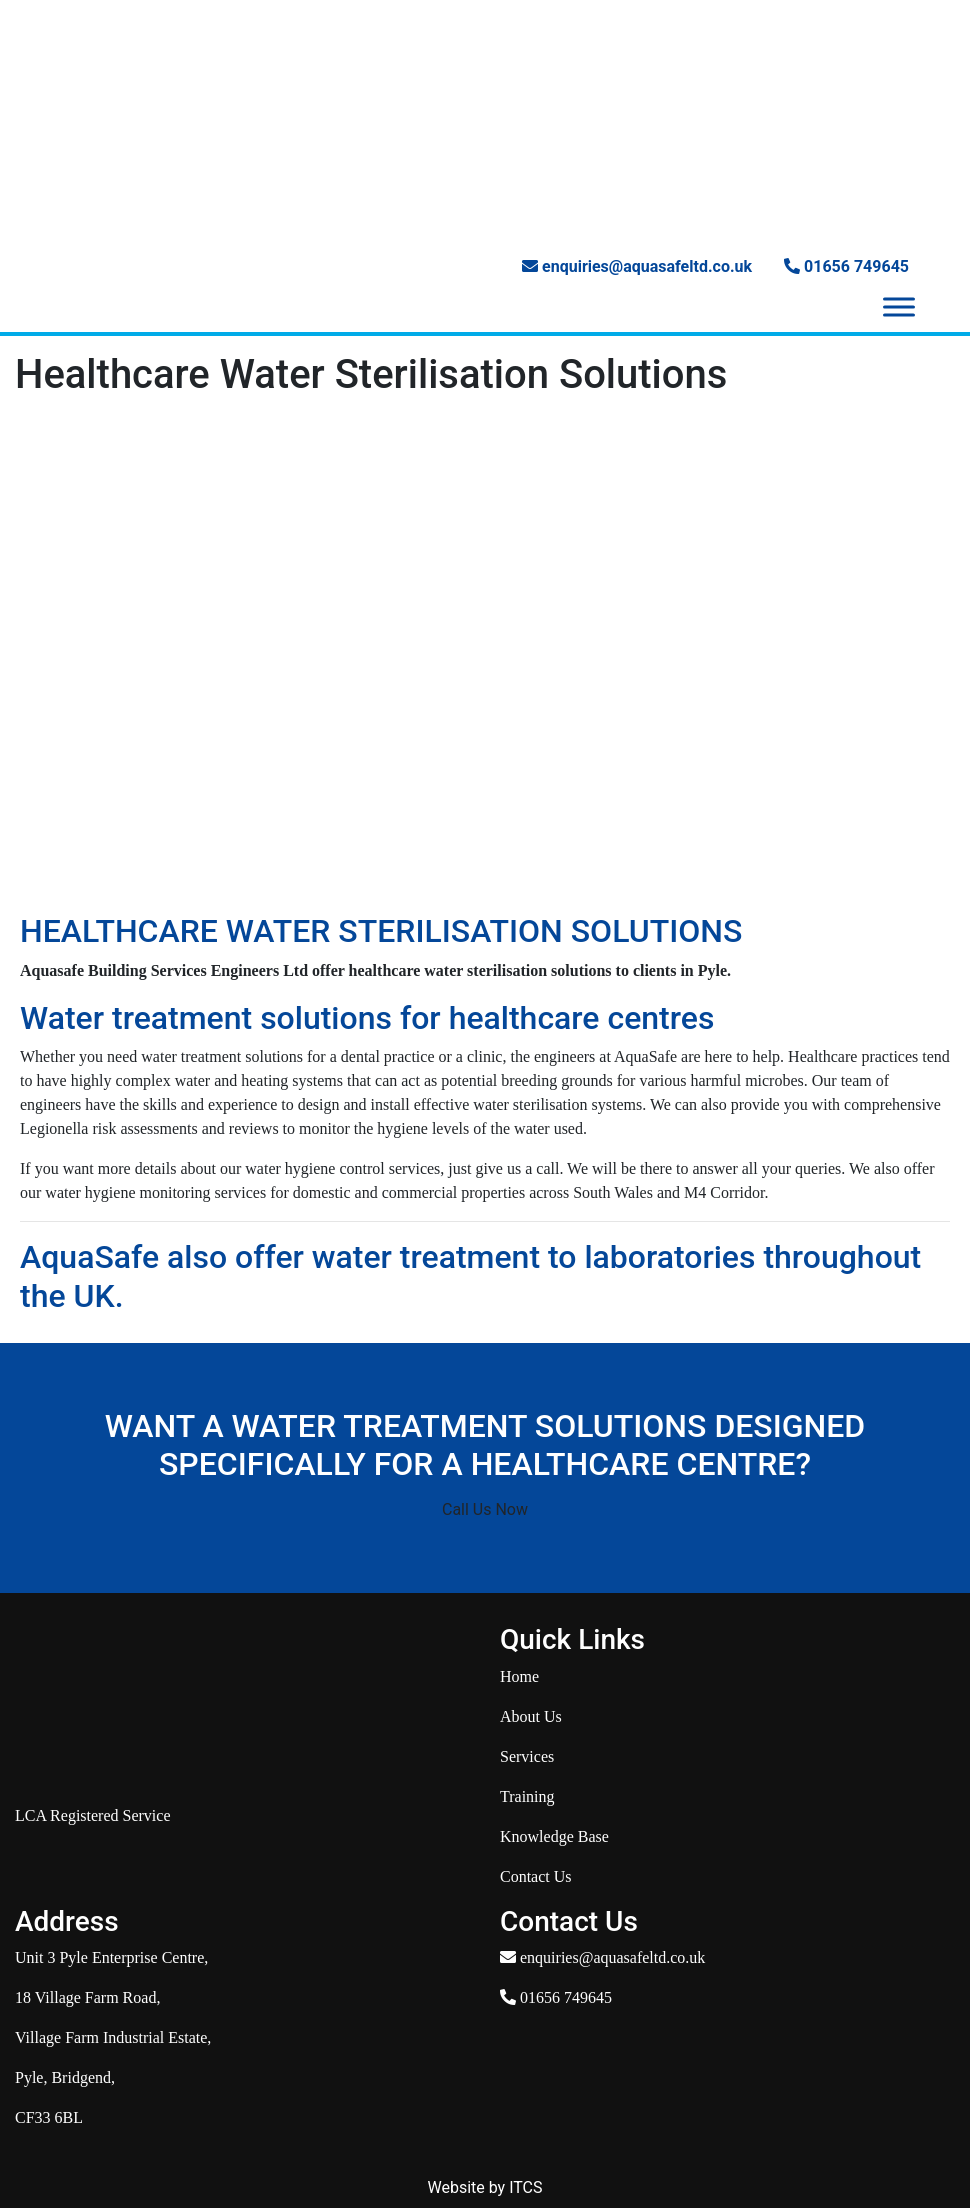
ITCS (525, 2187)
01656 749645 (846, 266)
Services (527, 1756)
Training (527, 1796)
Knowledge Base (554, 1836)
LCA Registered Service (93, 1815)
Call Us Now (485, 1509)
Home (519, 1676)
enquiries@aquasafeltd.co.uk (637, 266)
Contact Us (536, 1876)
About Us (531, 1716)
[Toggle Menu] (899, 307)
